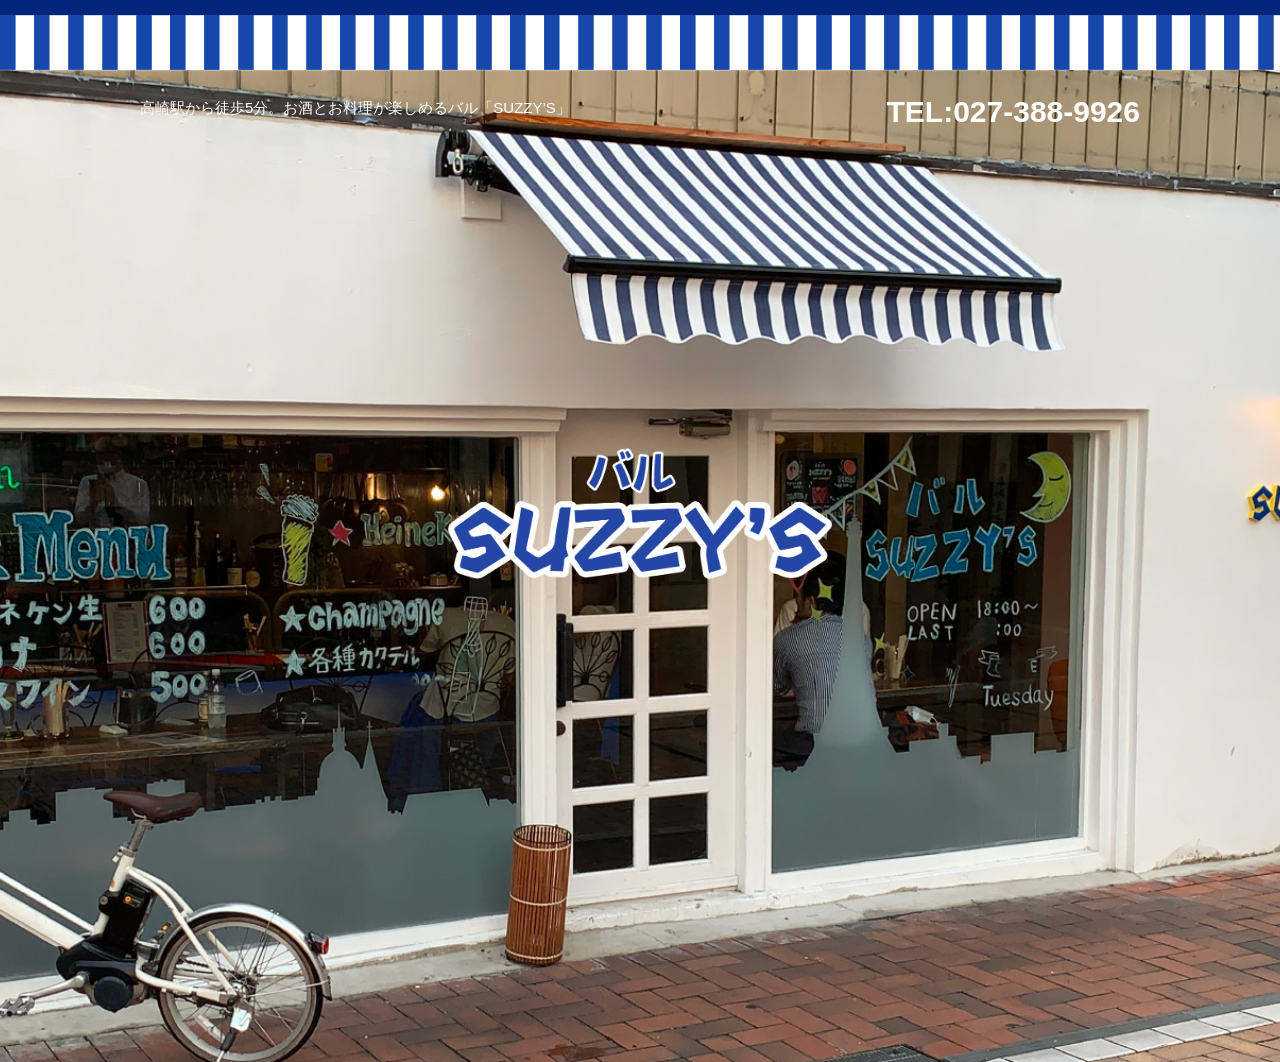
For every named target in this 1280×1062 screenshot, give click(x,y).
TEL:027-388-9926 (1013, 111)
